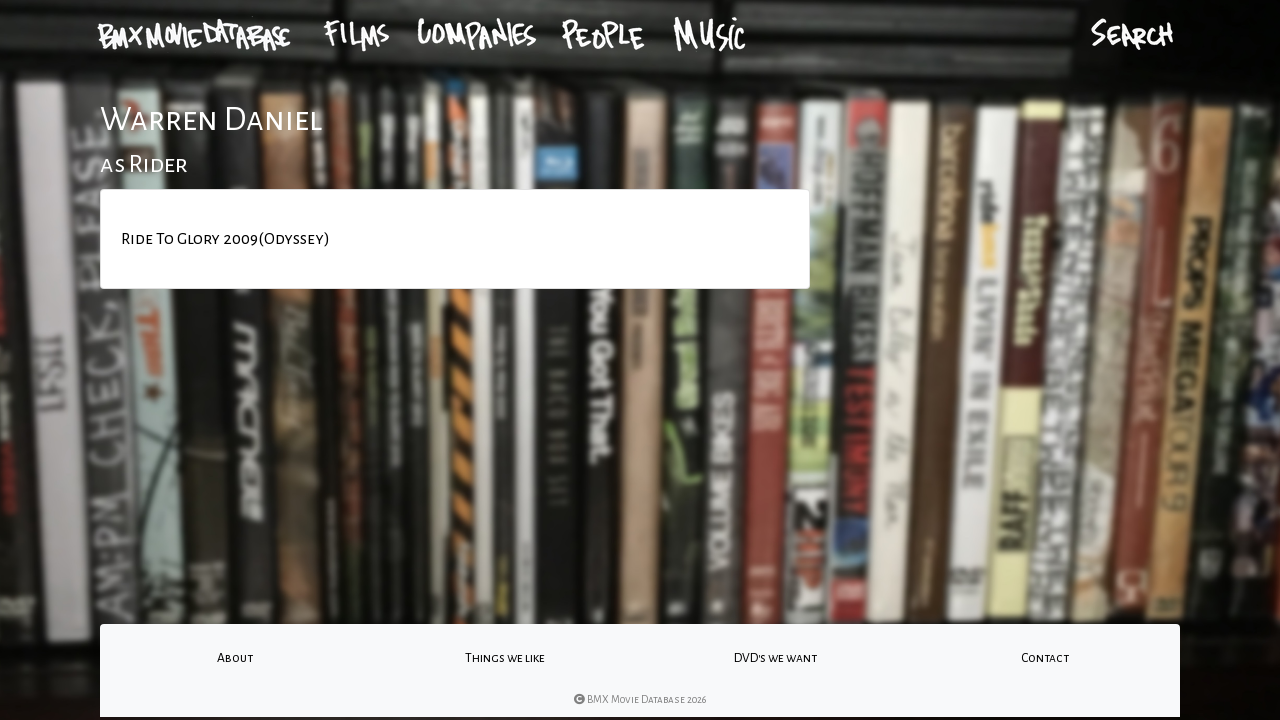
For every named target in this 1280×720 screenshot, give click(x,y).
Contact (1045, 658)
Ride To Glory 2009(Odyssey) (225, 239)
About (235, 658)
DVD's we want (775, 658)
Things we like (505, 658)
